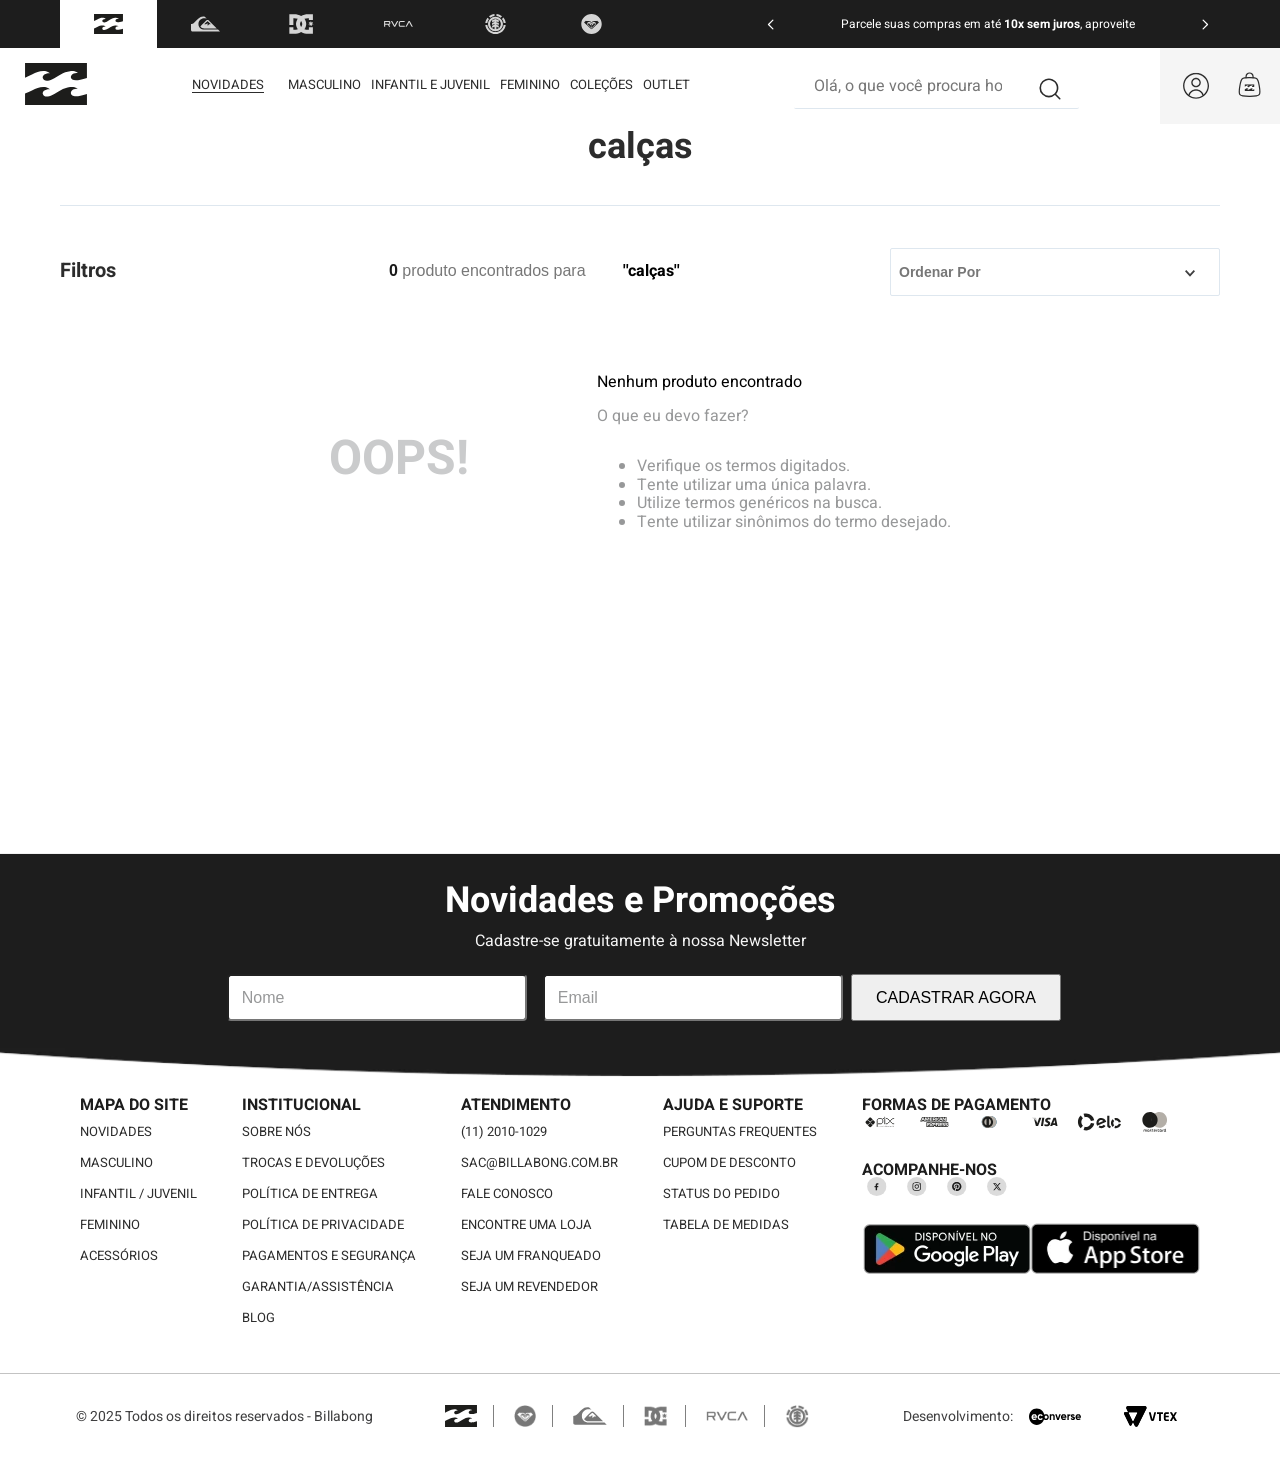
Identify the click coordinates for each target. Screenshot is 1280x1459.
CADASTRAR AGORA (956, 997)
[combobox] (936, 86)
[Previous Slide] (771, 24)
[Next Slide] (1205, 24)
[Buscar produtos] (1051, 86)
